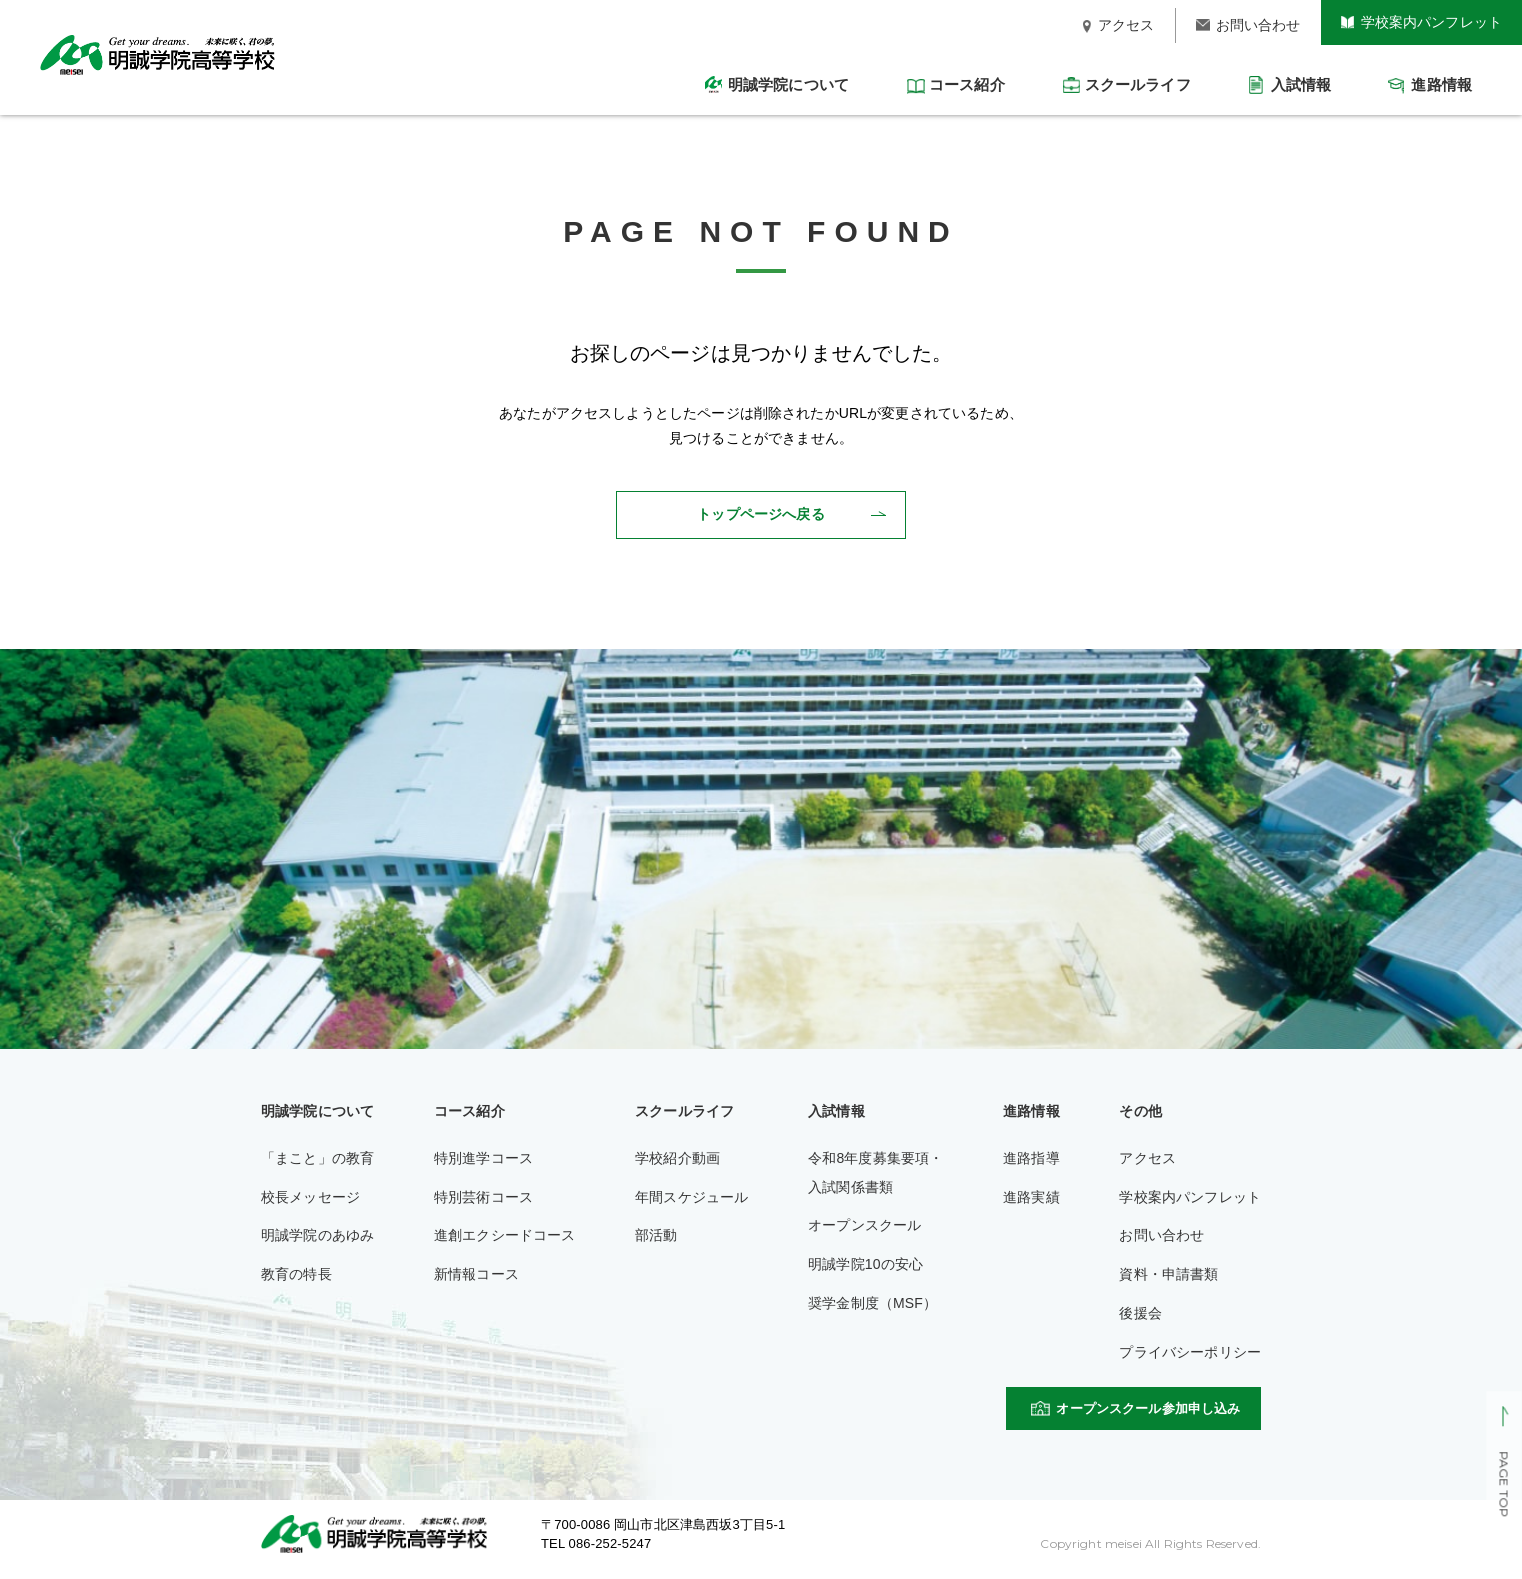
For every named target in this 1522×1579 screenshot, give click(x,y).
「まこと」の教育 (317, 1158)
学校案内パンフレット (1190, 1197)
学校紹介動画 (677, 1158)
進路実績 (1031, 1197)
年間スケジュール (691, 1197)
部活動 (656, 1235)
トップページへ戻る (760, 514)
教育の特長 (296, 1274)
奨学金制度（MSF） (872, 1303)
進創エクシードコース (505, 1235)
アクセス (1147, 1158)
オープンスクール (864, 1225)
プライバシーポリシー (1190, 1352)
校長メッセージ (310, 1197)
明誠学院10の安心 (865, 1264)
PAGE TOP (1503, 1485)
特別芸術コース (483, 1197)
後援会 (1140, 1313)
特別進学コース (483, 1158)
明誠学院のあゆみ (317, 1235)
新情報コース (476, 1274)
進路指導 (1031, 1158)
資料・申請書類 (1168, 1274)
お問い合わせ (1161, 1235)
